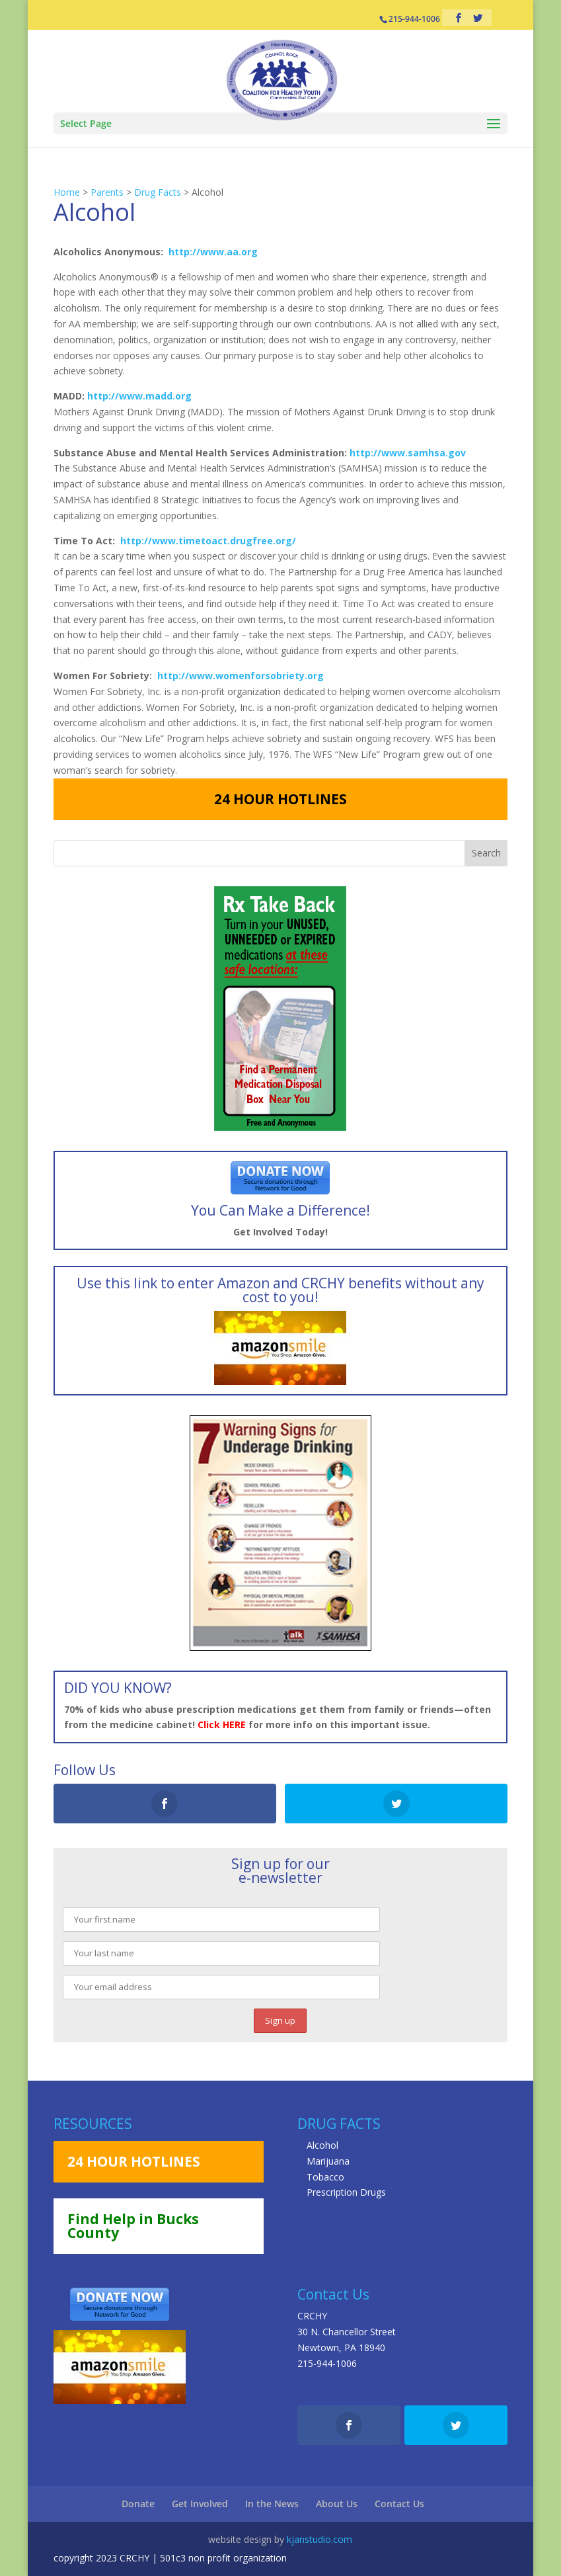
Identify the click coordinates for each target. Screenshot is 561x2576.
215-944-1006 (327, 2363)
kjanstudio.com (319, 2539)
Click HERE (222, 1724)
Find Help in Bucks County (133, 2226)
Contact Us (399, 2503)
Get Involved (200, 2503)
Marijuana (328, 2161)
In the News (272, 2503)
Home (67, 192)
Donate (138, 2503)
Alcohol (322, 2145)
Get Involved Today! (280, 1232)
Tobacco (325, 2177)
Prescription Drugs (346, 2192)
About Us (336, 2503)
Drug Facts (157, 192)
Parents (107, 192)
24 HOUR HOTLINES (280, 799)
